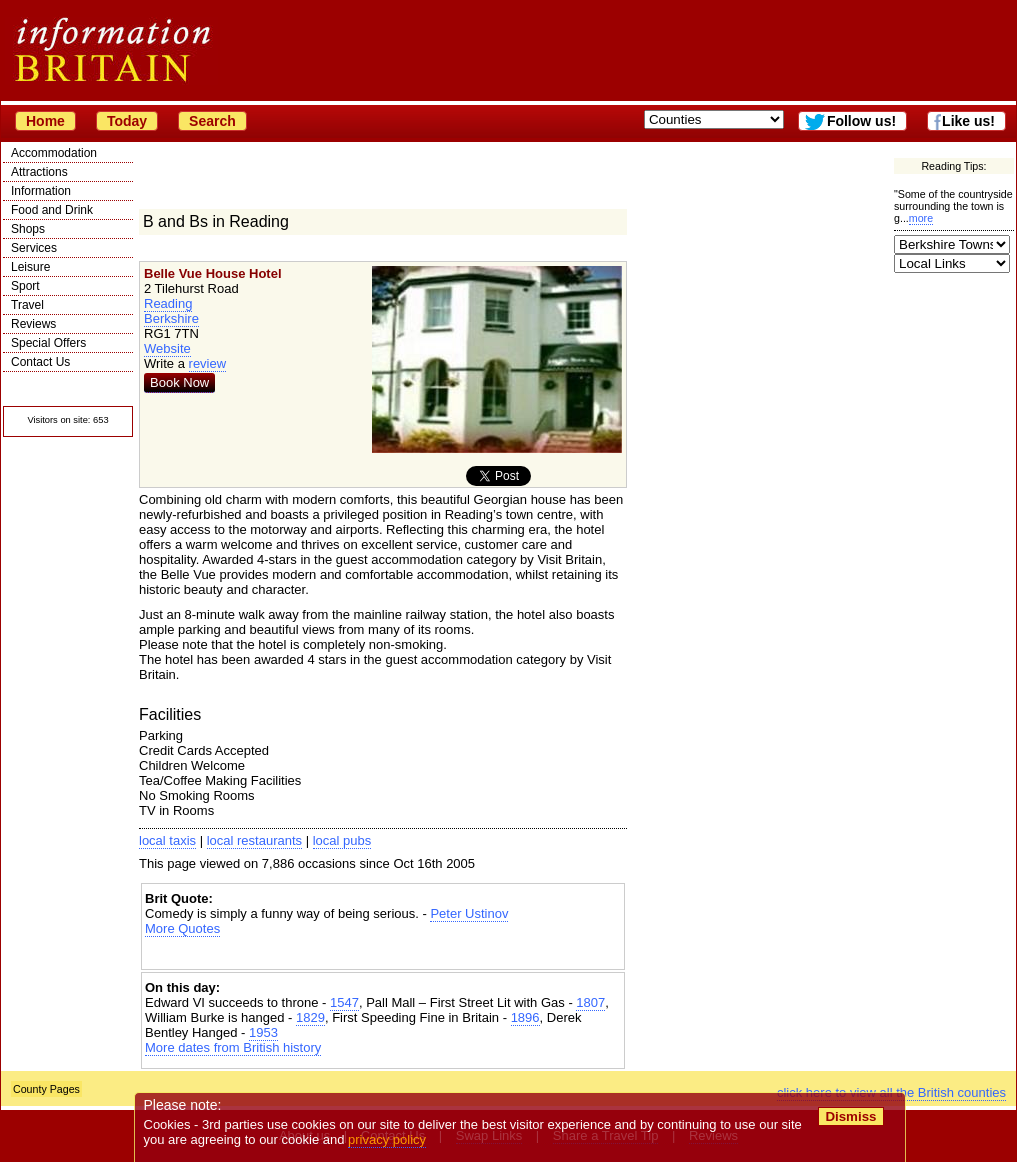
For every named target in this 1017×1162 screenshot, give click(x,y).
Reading (168, 303)
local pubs (342, 840)
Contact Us (40, 362)
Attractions (39, 172)
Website (167, 348)
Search (212, 121)
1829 (310, 1017)
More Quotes (182, 928)
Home (45, 121)
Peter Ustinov (469, 913)
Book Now (179, 382)
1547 (344, 1002)
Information (41, 191)
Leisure (30, 267)
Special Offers (48, 343)
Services (34, 248)
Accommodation (54, 153)
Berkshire (171, 318)
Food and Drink (52, 210)
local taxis (167, 840)
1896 (525, 1017)
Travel (27, 305)
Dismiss (850, 1116)
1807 (590, 1002)
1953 (263, 1032)
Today (127, 121)
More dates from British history (233, 1047)
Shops (28, 229)
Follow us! (861, 121)
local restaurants (254, 840)
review (208, 363)
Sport (25, 286)
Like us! (968, 121)
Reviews (33, 324)
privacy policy (387, 1139)
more (921, 218)
